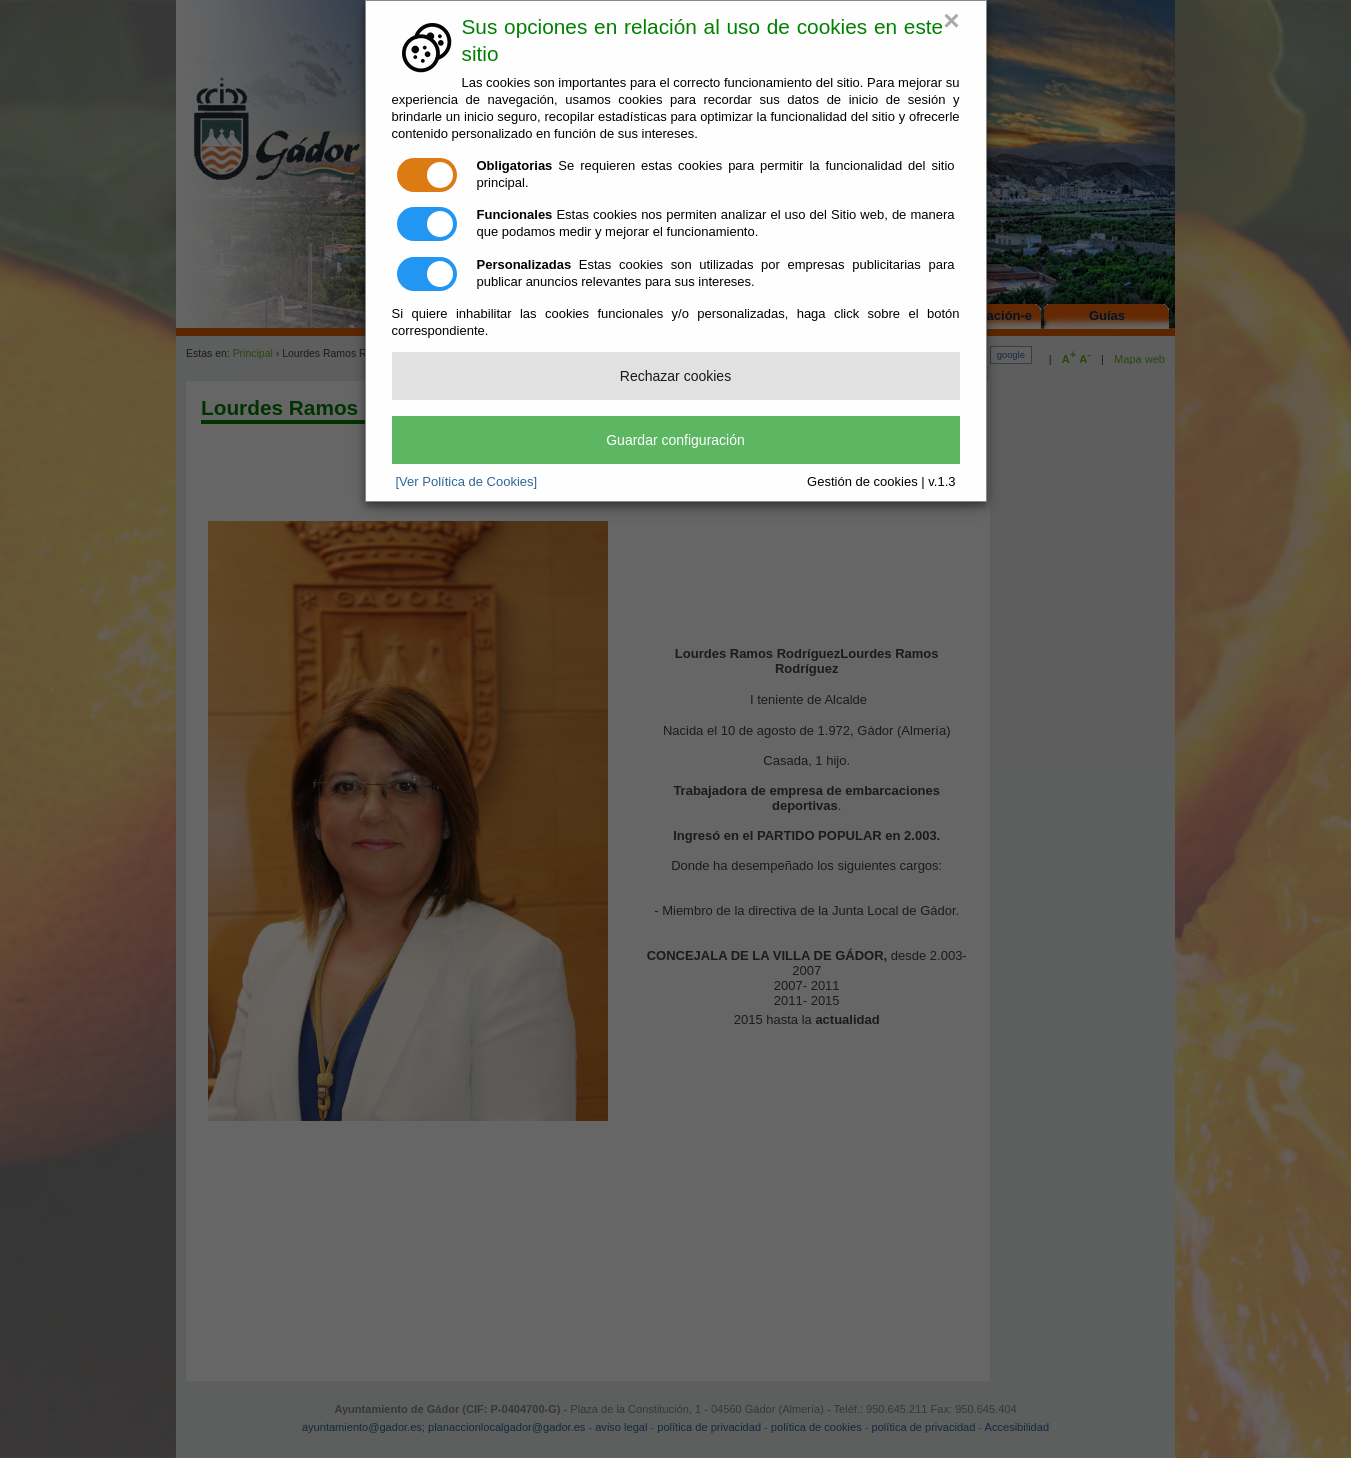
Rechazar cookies (675, 376)
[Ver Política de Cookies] (467, 481)
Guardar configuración (675, 440)
